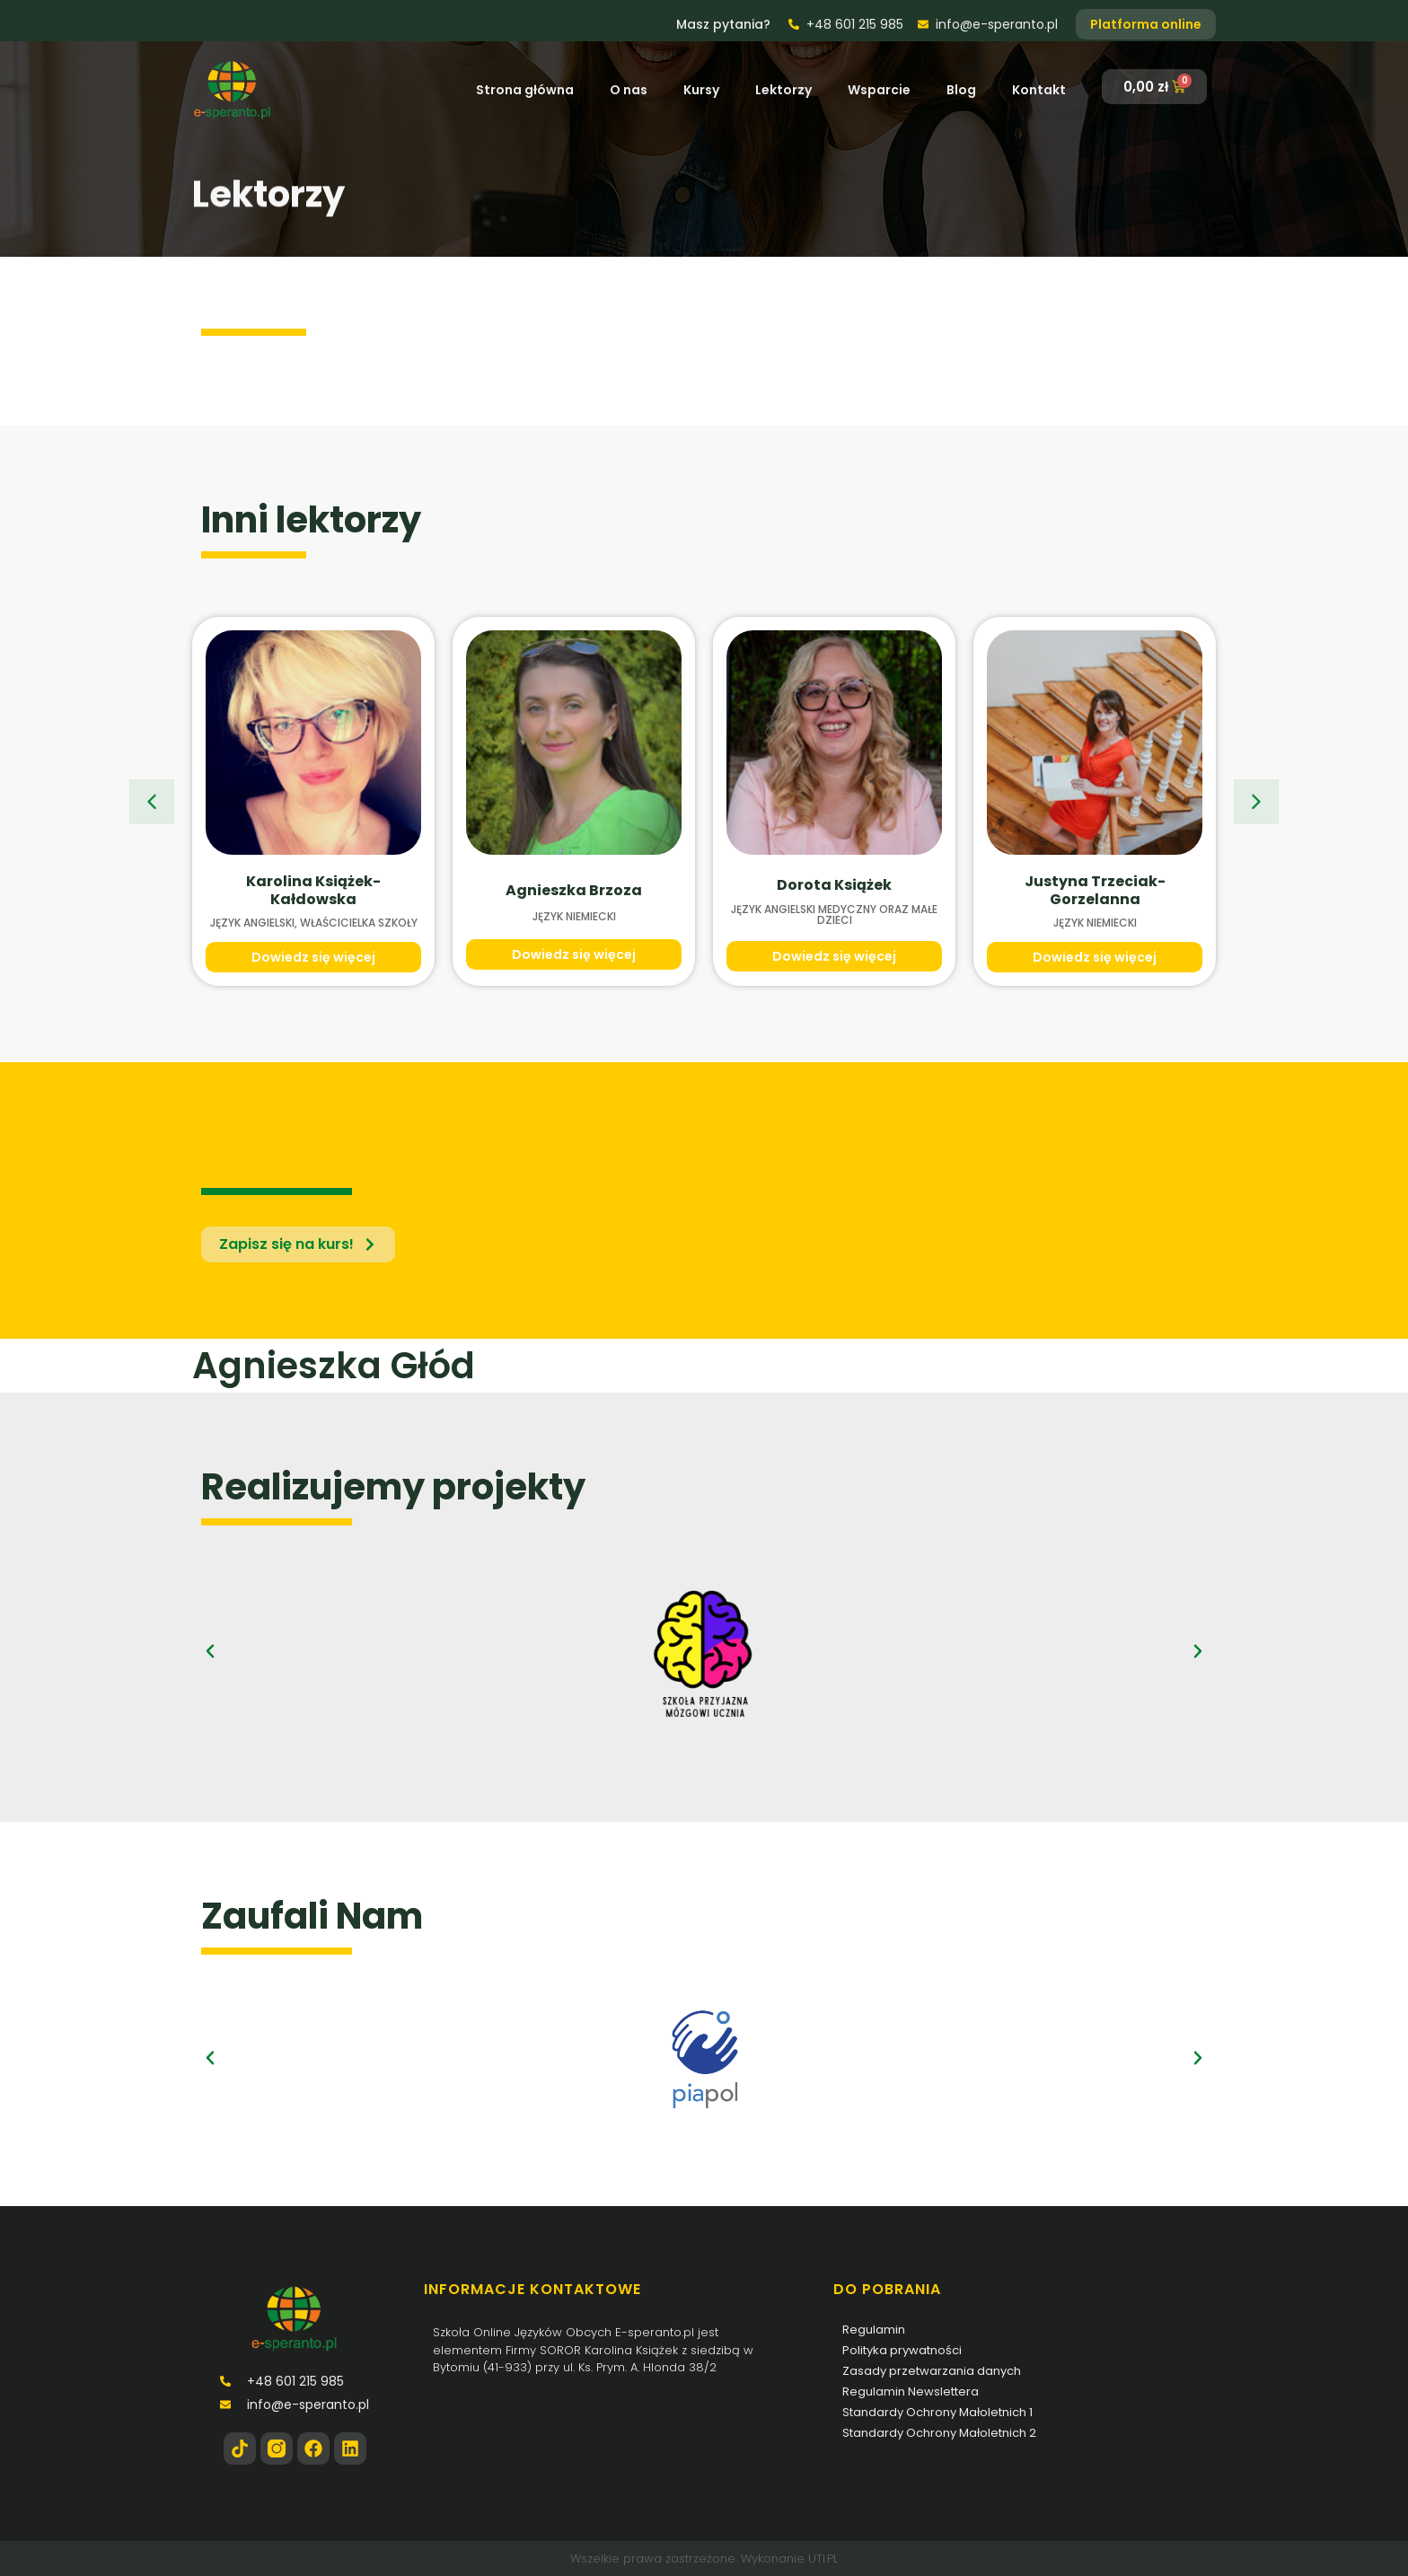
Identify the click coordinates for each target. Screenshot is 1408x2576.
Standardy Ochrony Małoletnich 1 (937, 2412)
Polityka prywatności (902, 2350)
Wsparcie (879, 90)
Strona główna (525, 90)
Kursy (701, 90)
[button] (151, 801)
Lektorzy (783, 90)
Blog (961, 90)
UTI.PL (823, 2558)
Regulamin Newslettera (910, 2391)
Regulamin (873, 2329)
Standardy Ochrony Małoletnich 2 (939, 2432)
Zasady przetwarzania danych (931, 2370)
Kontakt (1039, 90)
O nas (628, 90)
